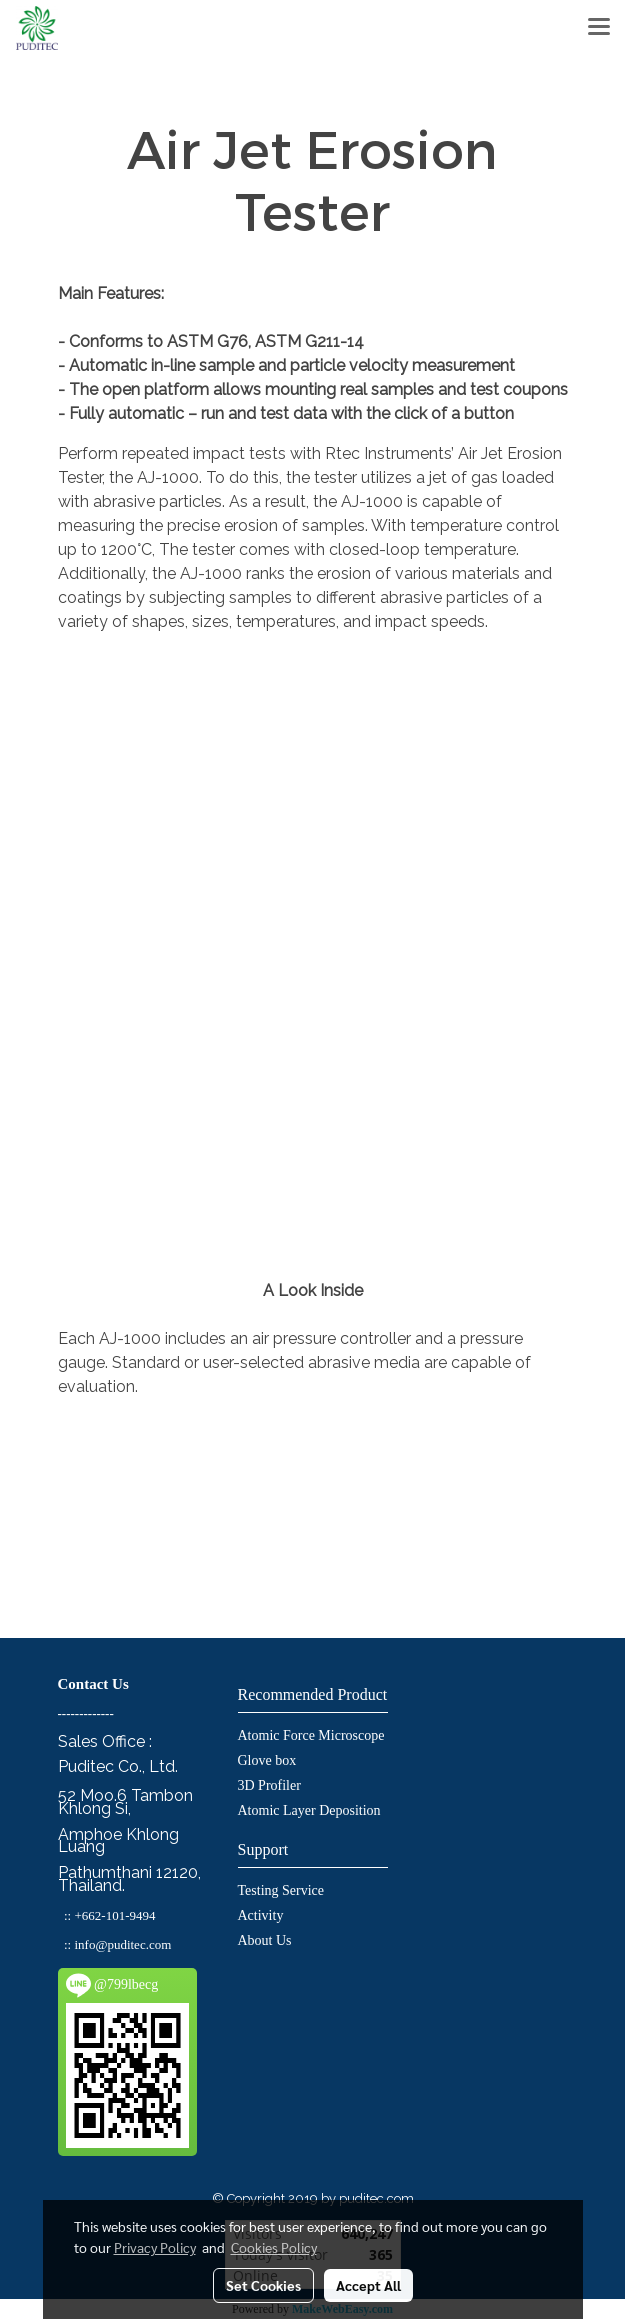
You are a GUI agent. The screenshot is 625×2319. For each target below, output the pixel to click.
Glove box (267, 1760)
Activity (261, 1915)
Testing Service (281, 1890)
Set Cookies (263, 2285)
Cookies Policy (274, 2247)
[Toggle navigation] (599, 28)
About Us (265, 1940)
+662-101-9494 (114, 1915)
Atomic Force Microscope (311, 1735)
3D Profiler (269, 1785)
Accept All (368, 2285)
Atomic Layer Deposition (309, 1810)
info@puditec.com (122, 1944)
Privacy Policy (155, 2247)
